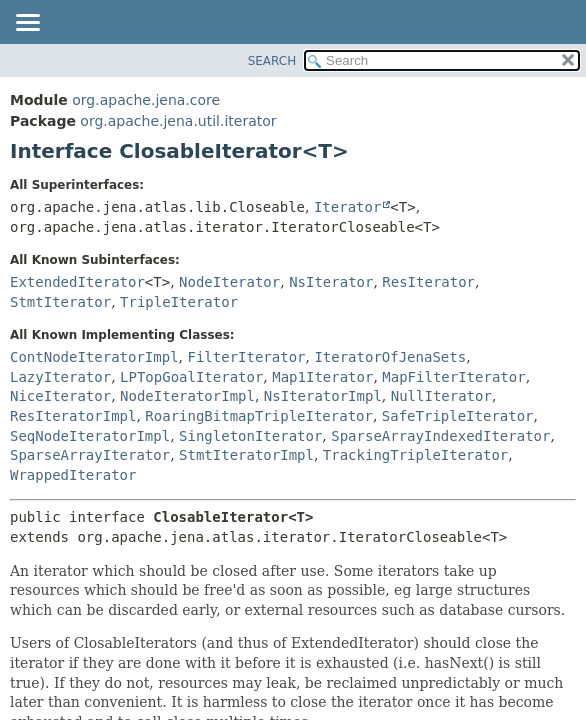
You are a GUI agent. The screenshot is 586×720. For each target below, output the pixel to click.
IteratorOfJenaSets (390, 357)
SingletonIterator (250, 436)
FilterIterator (246, 357)
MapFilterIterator (453, 377)
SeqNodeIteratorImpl (90, 436)
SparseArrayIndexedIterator (440, 436)
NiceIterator (60, 396)
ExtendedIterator (77, 282)
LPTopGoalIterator (191, 377)
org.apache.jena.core (146, 100)
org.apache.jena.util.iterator (178, 121)
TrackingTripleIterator (415, 455)
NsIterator (331, 282)
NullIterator (441, 396)
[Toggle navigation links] (27, 24)
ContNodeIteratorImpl (94, 357)
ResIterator (428, 282)
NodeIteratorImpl (187, 396)
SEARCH (272, 61)
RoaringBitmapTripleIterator (259, 416)
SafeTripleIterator (458, 416)
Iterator (347, 207)
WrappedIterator (73, 475)
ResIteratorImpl (73, 416)
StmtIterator (60, 302)
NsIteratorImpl (323, 396)
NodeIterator (229, 282)
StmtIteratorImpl (246, 455)
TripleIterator (179, 302)
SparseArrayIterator (90, 455)
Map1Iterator (322, 377)
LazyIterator (60, 377)
